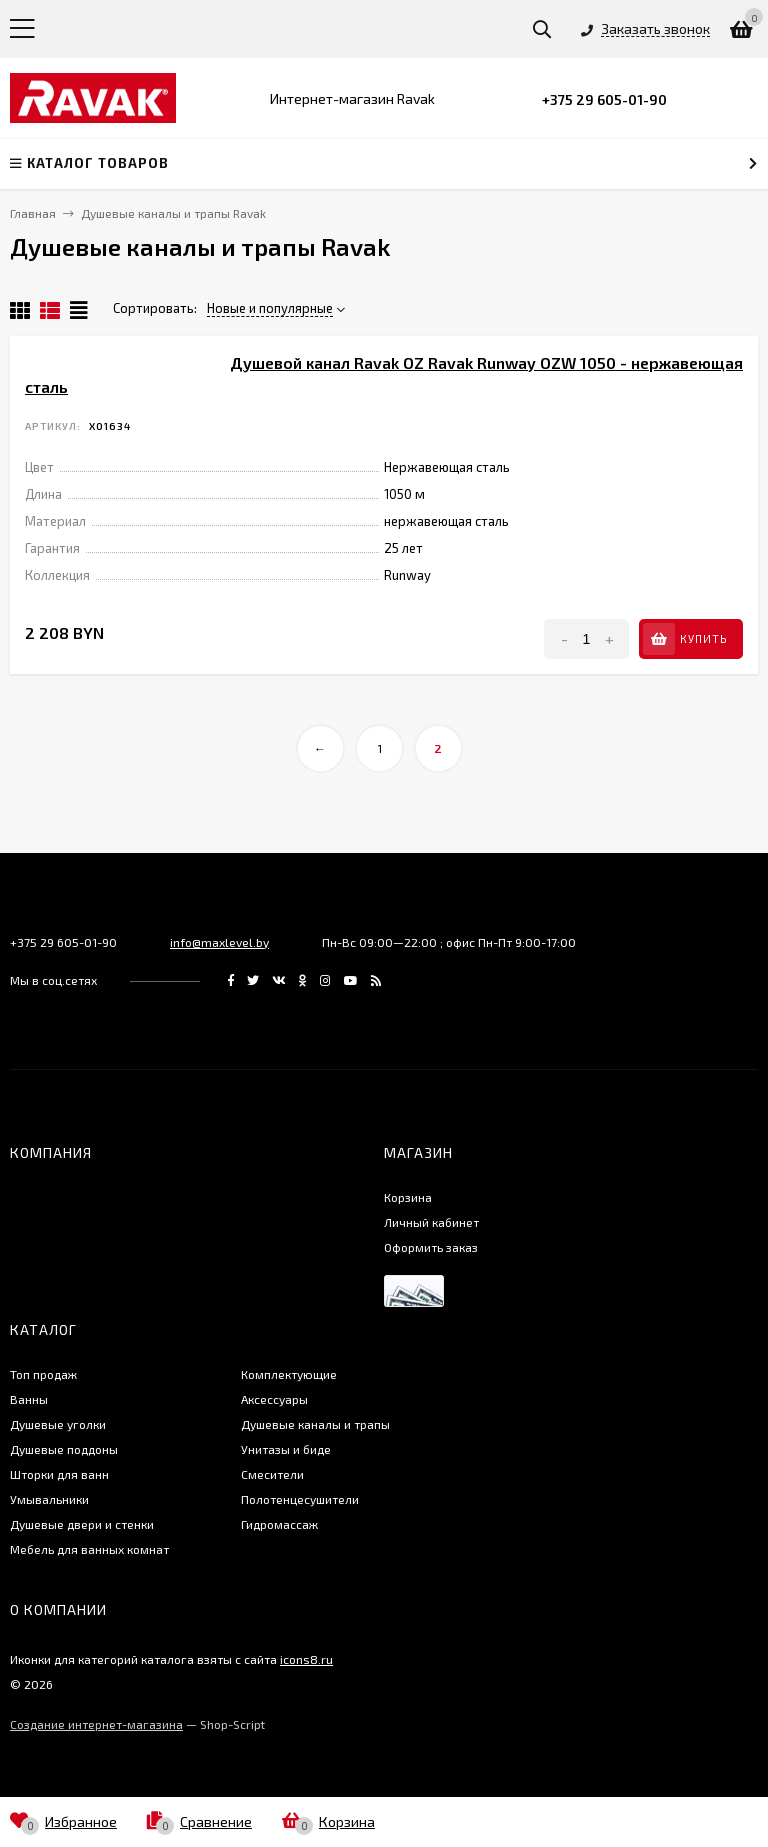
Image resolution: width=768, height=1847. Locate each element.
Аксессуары (274, 1399)
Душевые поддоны (64, 1449)
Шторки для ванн (59, 1474)
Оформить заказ (431, 1247)
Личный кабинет (431, 1222)
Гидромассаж (279, 1524)
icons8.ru (306, 1659)
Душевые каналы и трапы (315, 1424)
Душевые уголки (58, 1424)
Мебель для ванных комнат (89, 1549)
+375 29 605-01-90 (604, 99)
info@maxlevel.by (219, 942)
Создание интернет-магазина (96, 1724)
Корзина (408, 1197)
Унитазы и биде (286, 1449)
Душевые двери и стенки (82, 1524)
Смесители (272, 1474)
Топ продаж (43, 1374)
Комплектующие (289, 1374)
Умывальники (49, 1499)
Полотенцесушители (300, 1499)
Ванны (29, 1399)
